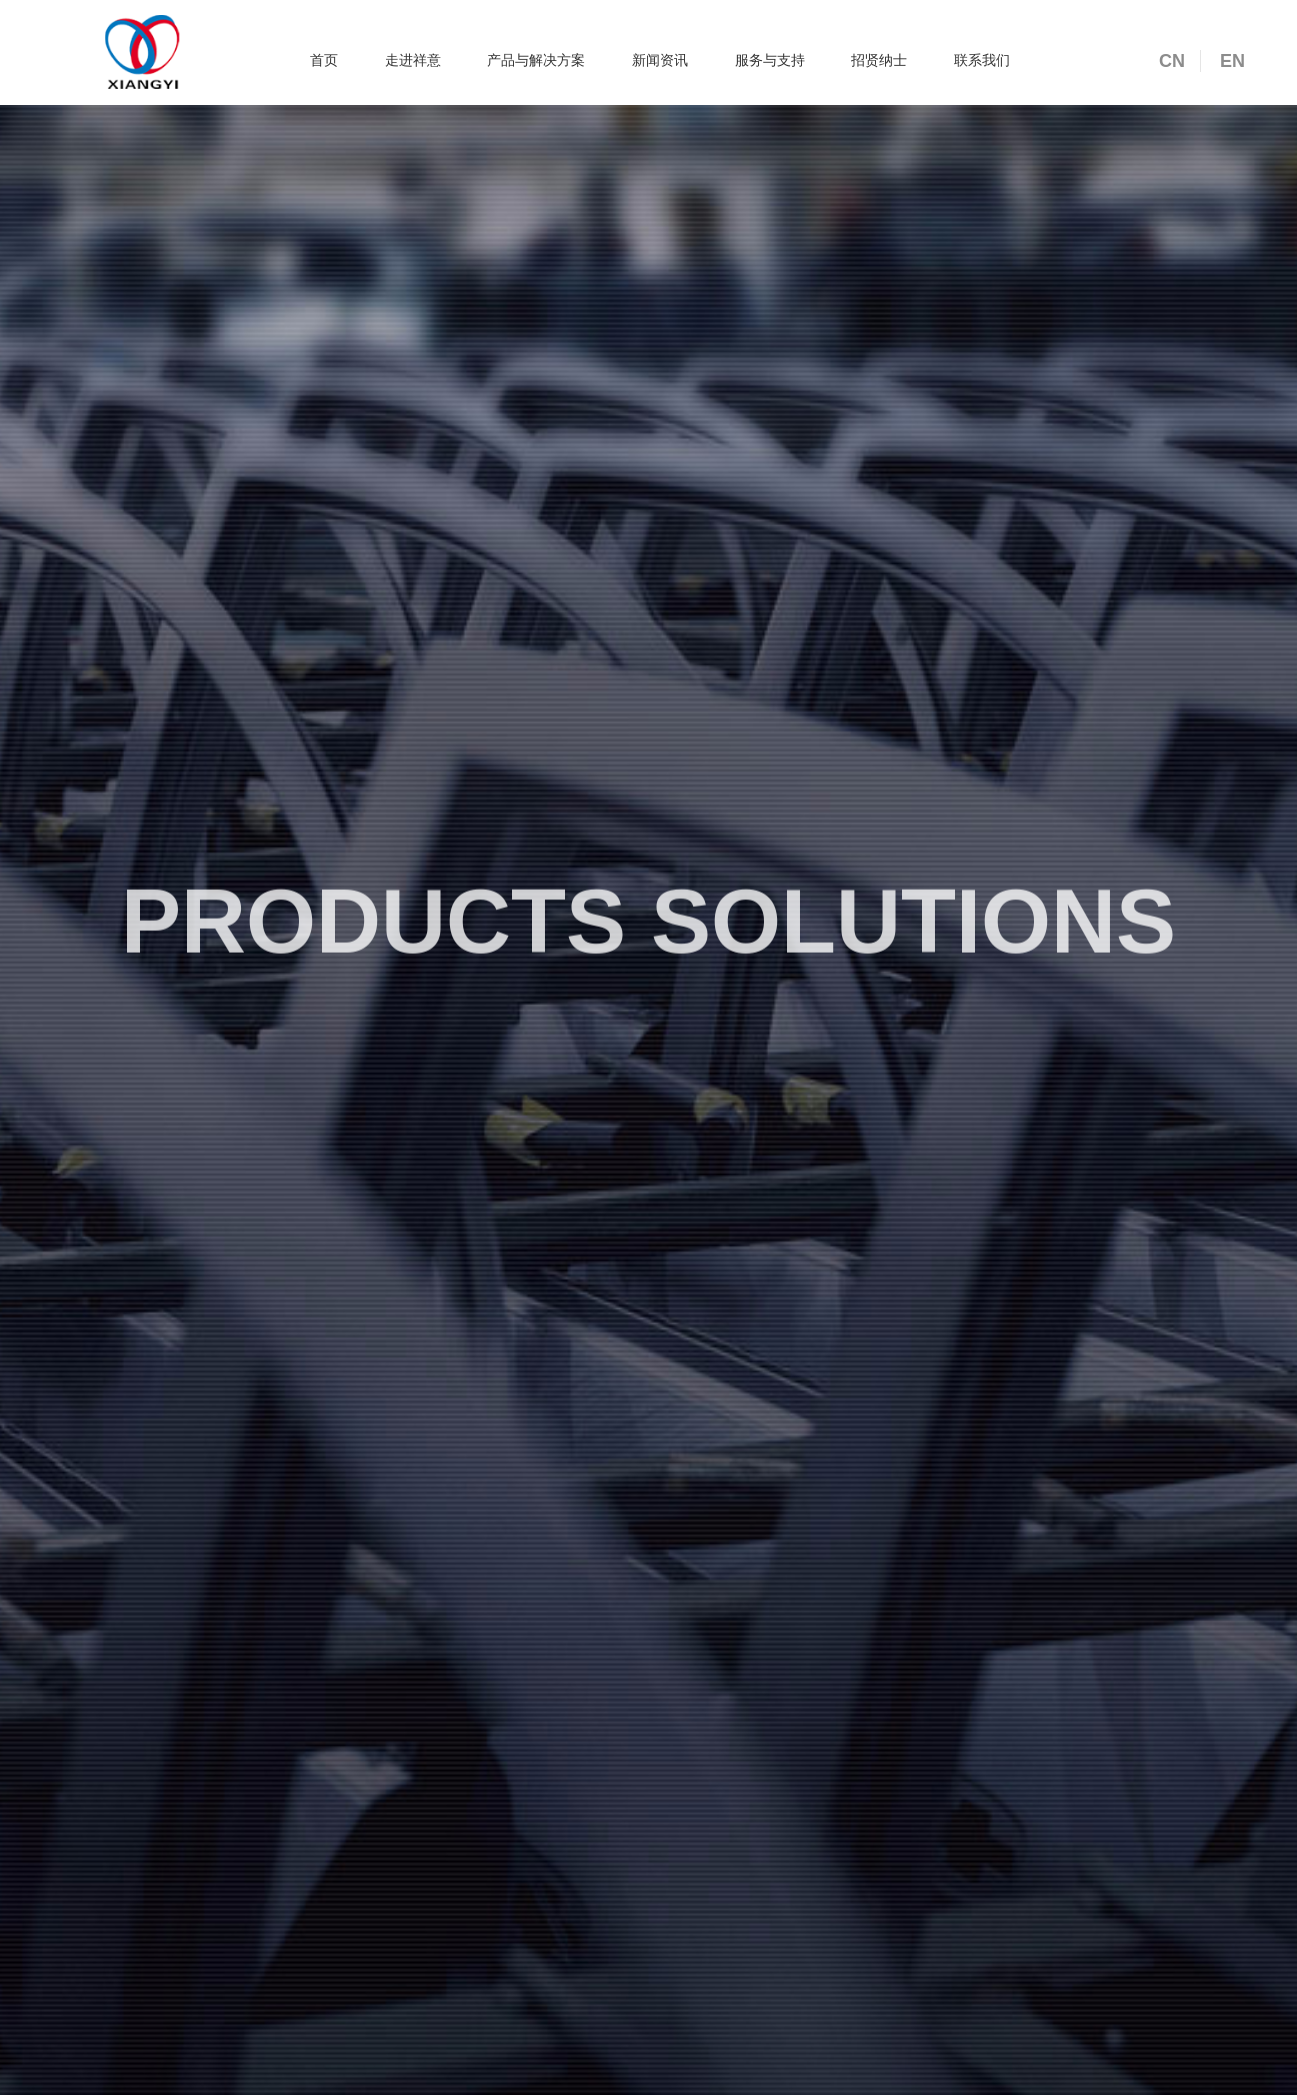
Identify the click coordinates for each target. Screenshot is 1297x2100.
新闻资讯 (660, 60)
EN (1232, 61)
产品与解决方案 (536, 60)
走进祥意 (413, 60)
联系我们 (982, 60)
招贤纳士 (879, 60)
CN (1172, 61)
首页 (324, 60)
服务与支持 (770, 60)
